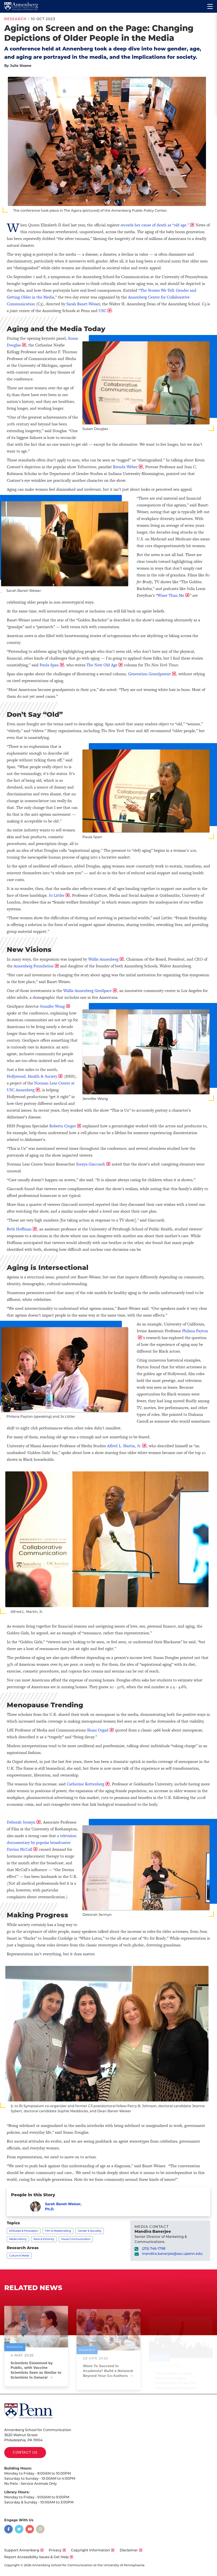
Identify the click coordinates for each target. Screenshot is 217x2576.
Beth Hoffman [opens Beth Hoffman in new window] (19, 1229)
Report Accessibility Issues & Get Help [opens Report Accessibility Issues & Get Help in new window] (36, 2557)
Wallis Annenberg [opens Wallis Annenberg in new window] (103, 959)
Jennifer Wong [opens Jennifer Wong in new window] (52, 1006)
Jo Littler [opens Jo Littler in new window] (56, 895)
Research (15, 19)
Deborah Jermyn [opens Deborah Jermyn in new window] (21, 1822)
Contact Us (25, 2452)
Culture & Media (19, 2255)
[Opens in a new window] (8, 2529)
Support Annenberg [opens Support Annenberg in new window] (21, 2550)
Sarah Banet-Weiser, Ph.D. (63, 2206)
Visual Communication (75, 2239)
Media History (18, 2239)
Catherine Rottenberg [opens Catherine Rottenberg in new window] (85, 1784)
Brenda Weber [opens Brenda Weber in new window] (125, 467)
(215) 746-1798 (153, 2249)
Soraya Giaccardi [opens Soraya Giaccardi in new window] (90, 1164)
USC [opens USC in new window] (102, 311)
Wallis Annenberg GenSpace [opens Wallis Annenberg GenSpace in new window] (87, 990)
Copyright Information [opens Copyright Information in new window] (90, 2550)
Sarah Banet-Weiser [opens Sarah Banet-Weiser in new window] (83, 304)
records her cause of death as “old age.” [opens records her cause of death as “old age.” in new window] (155, 225)
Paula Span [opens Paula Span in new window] (49, 665)
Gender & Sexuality (90, 2230)
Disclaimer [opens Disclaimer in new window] (129, 2550)
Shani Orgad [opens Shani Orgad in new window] (97, 1730)
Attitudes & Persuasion (23, 2230)
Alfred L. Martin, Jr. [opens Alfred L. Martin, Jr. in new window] (124, 1446)
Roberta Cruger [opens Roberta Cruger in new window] (62, 1126)
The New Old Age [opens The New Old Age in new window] (101, 665)
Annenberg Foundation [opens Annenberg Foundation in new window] (34, 966)
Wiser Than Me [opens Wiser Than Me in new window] (170, 595)
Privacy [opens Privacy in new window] (55, 2550)
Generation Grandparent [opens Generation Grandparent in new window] (149, 674)
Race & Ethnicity (43, 2239)
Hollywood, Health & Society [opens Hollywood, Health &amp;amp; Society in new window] (32, 1076)
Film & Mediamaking (58, 2230)
